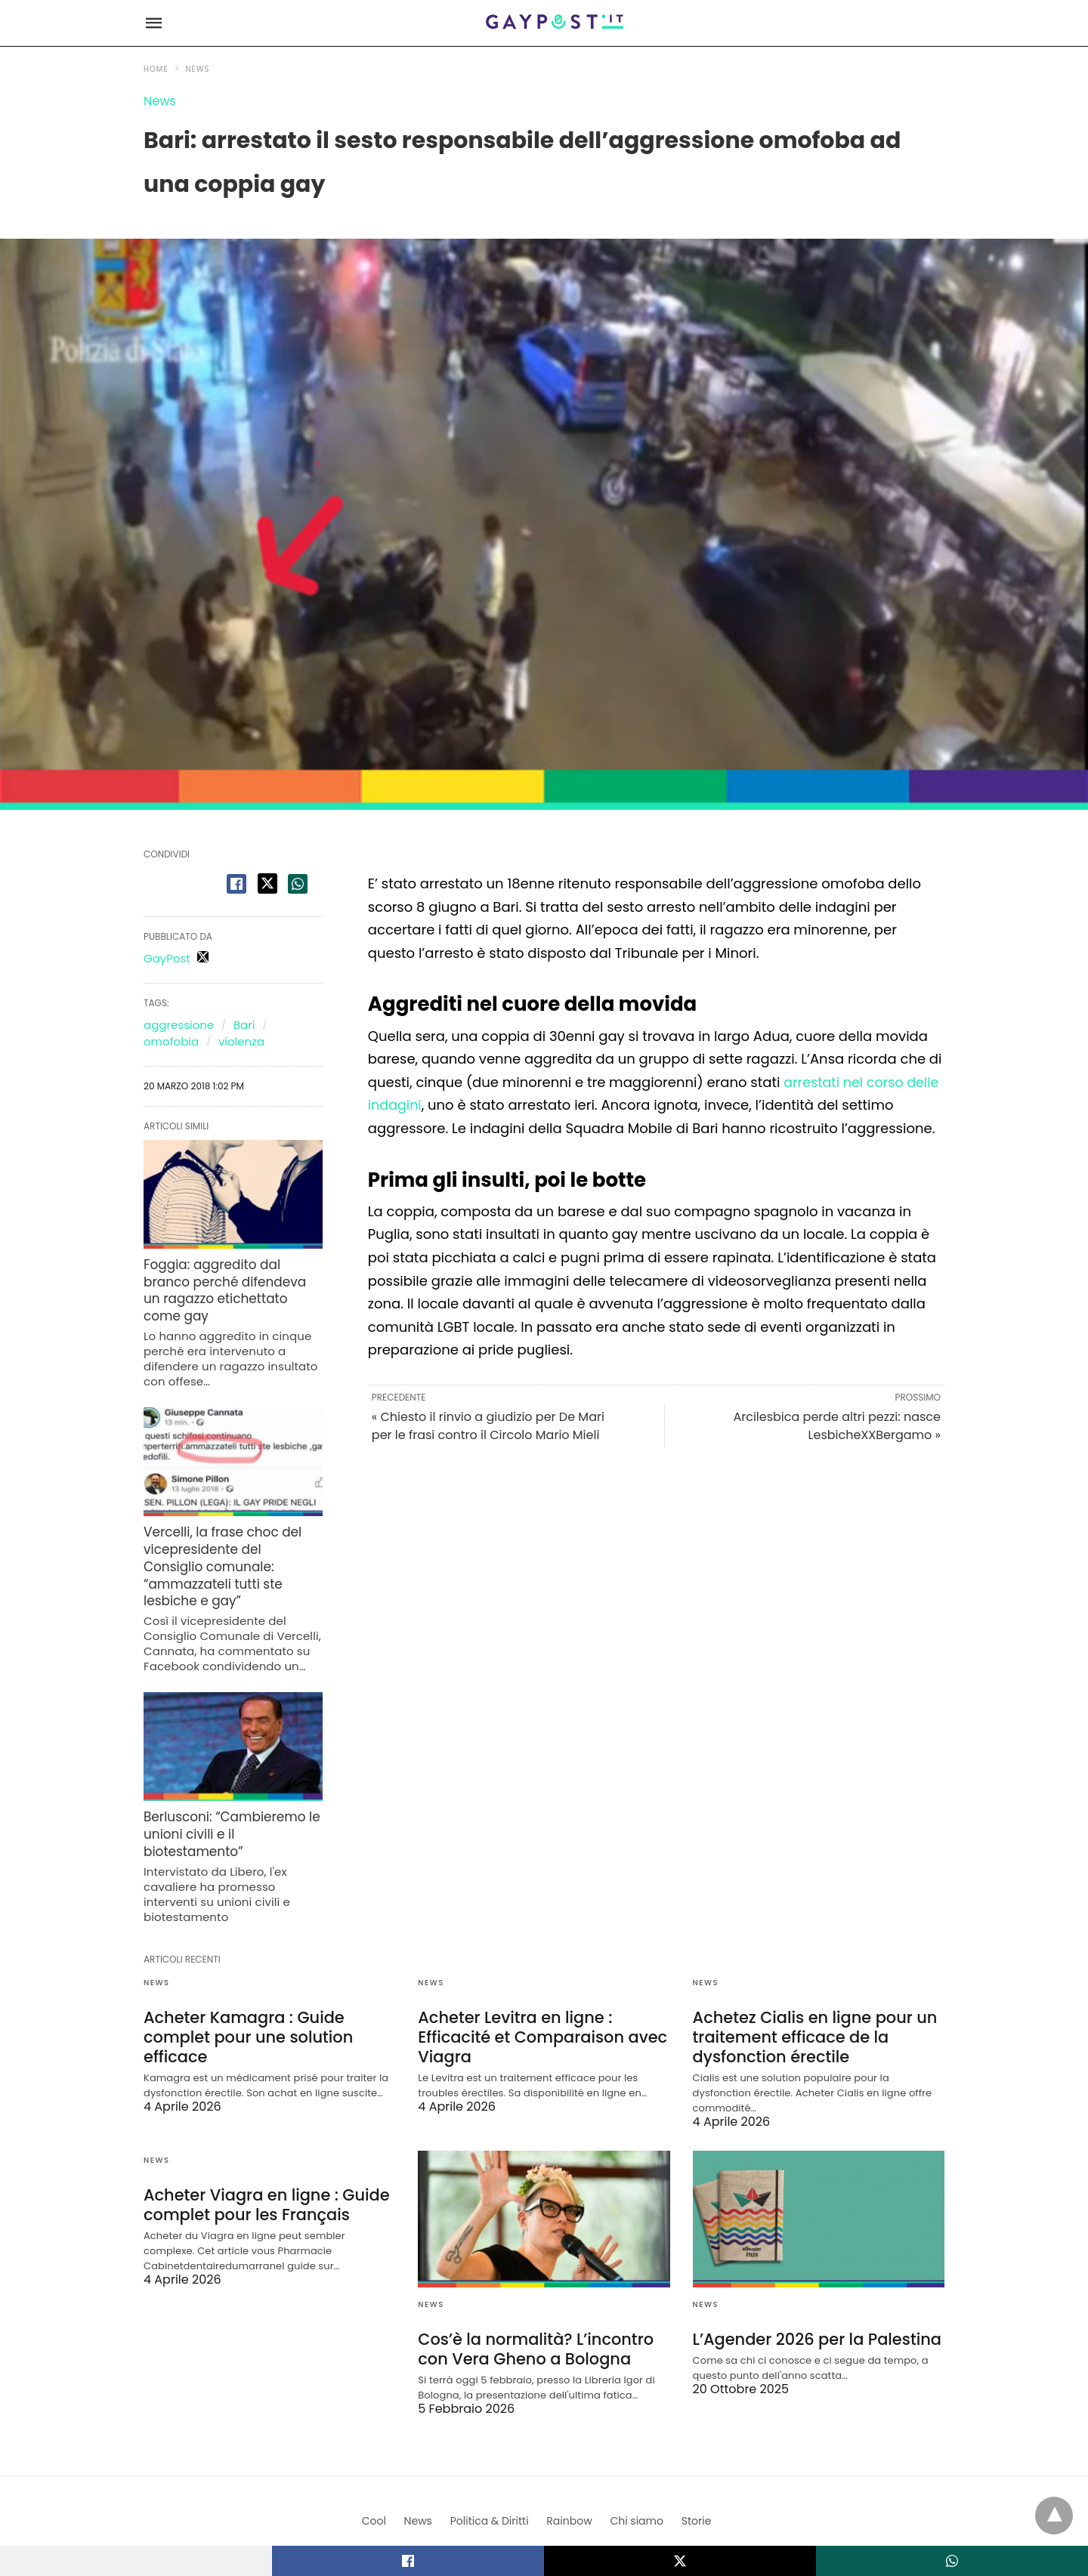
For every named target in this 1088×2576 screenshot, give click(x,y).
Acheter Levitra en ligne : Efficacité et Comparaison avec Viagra (537, 1986)
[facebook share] (236, 884)
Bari (244, 1025)
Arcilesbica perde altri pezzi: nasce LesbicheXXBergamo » (837, 1426)
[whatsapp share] (298, 884)
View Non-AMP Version (594, 2503)
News (198, 69)
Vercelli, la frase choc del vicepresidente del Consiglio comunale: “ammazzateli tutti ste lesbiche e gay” (232, 1532)
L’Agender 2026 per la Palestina (812, 2286)
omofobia (171, 1041)
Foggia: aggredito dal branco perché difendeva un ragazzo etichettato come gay (232, 1279)
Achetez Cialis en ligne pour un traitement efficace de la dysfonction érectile (810, 1986)
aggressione (179, 1025)
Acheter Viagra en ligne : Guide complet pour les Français (261, 2152)
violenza (241, 1041)
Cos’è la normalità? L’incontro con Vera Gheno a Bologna (530, 2296)
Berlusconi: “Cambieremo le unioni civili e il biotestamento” (227, 1787)
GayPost (167, 958)
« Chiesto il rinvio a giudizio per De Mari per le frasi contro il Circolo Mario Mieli (488, 1426)
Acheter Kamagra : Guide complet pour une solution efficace (244, 1986)
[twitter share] (267, 883)
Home (156, 69)
